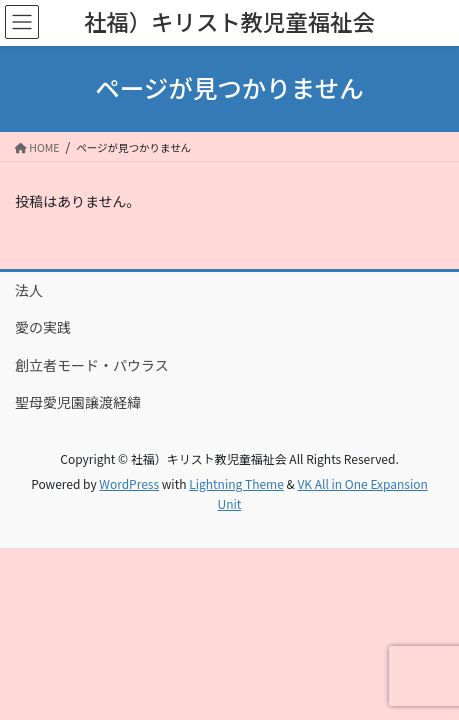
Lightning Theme (236, 483)
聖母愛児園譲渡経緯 (78, 402)
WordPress (129, 483)
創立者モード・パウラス (92, 365)
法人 (29, 290)
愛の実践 (43, 327)
